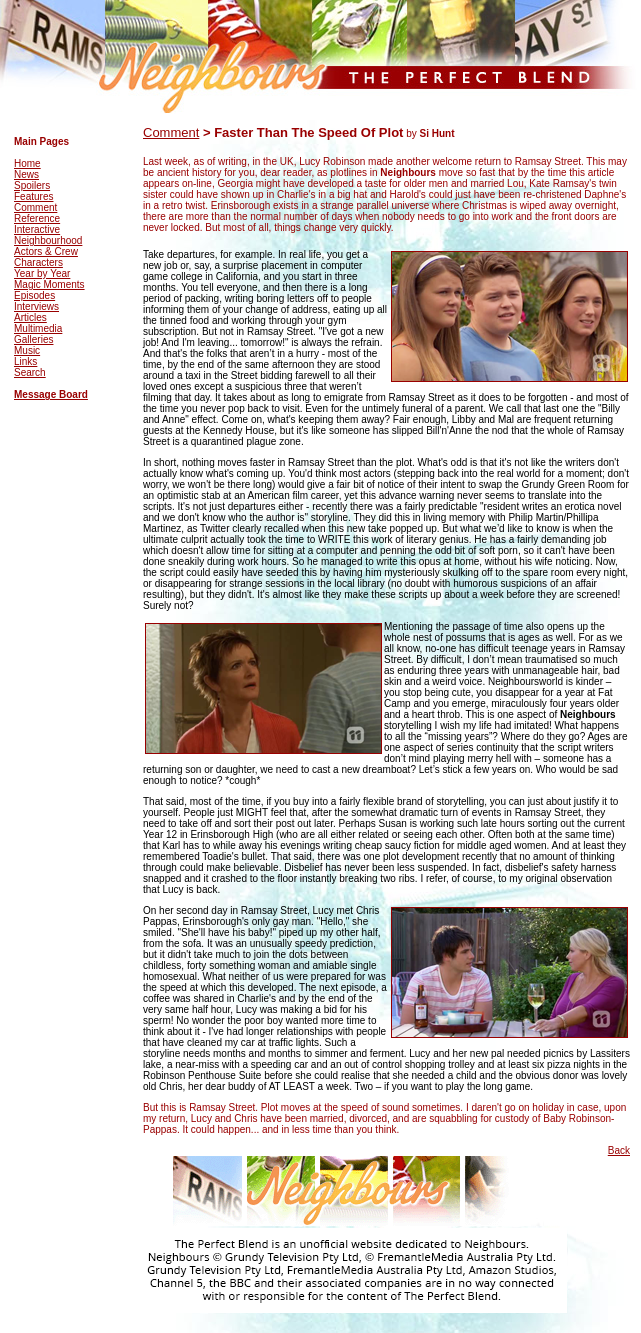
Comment (35, 207)
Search (30, 372)
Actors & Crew (46, 251)
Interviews (36, 306)
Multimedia (38, 328)
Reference (37, 218)
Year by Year (42, 273)
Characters (38, 262)
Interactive (37, 229)
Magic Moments (49, 284)
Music (27, 350)
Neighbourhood (48, 240)
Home (27, 163)
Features (33, 196)
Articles (30, 317)
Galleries (33, 339)
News (26, 174)
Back (619, 1150)
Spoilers (32, 185)
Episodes (34, 295)
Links (25, 361)
